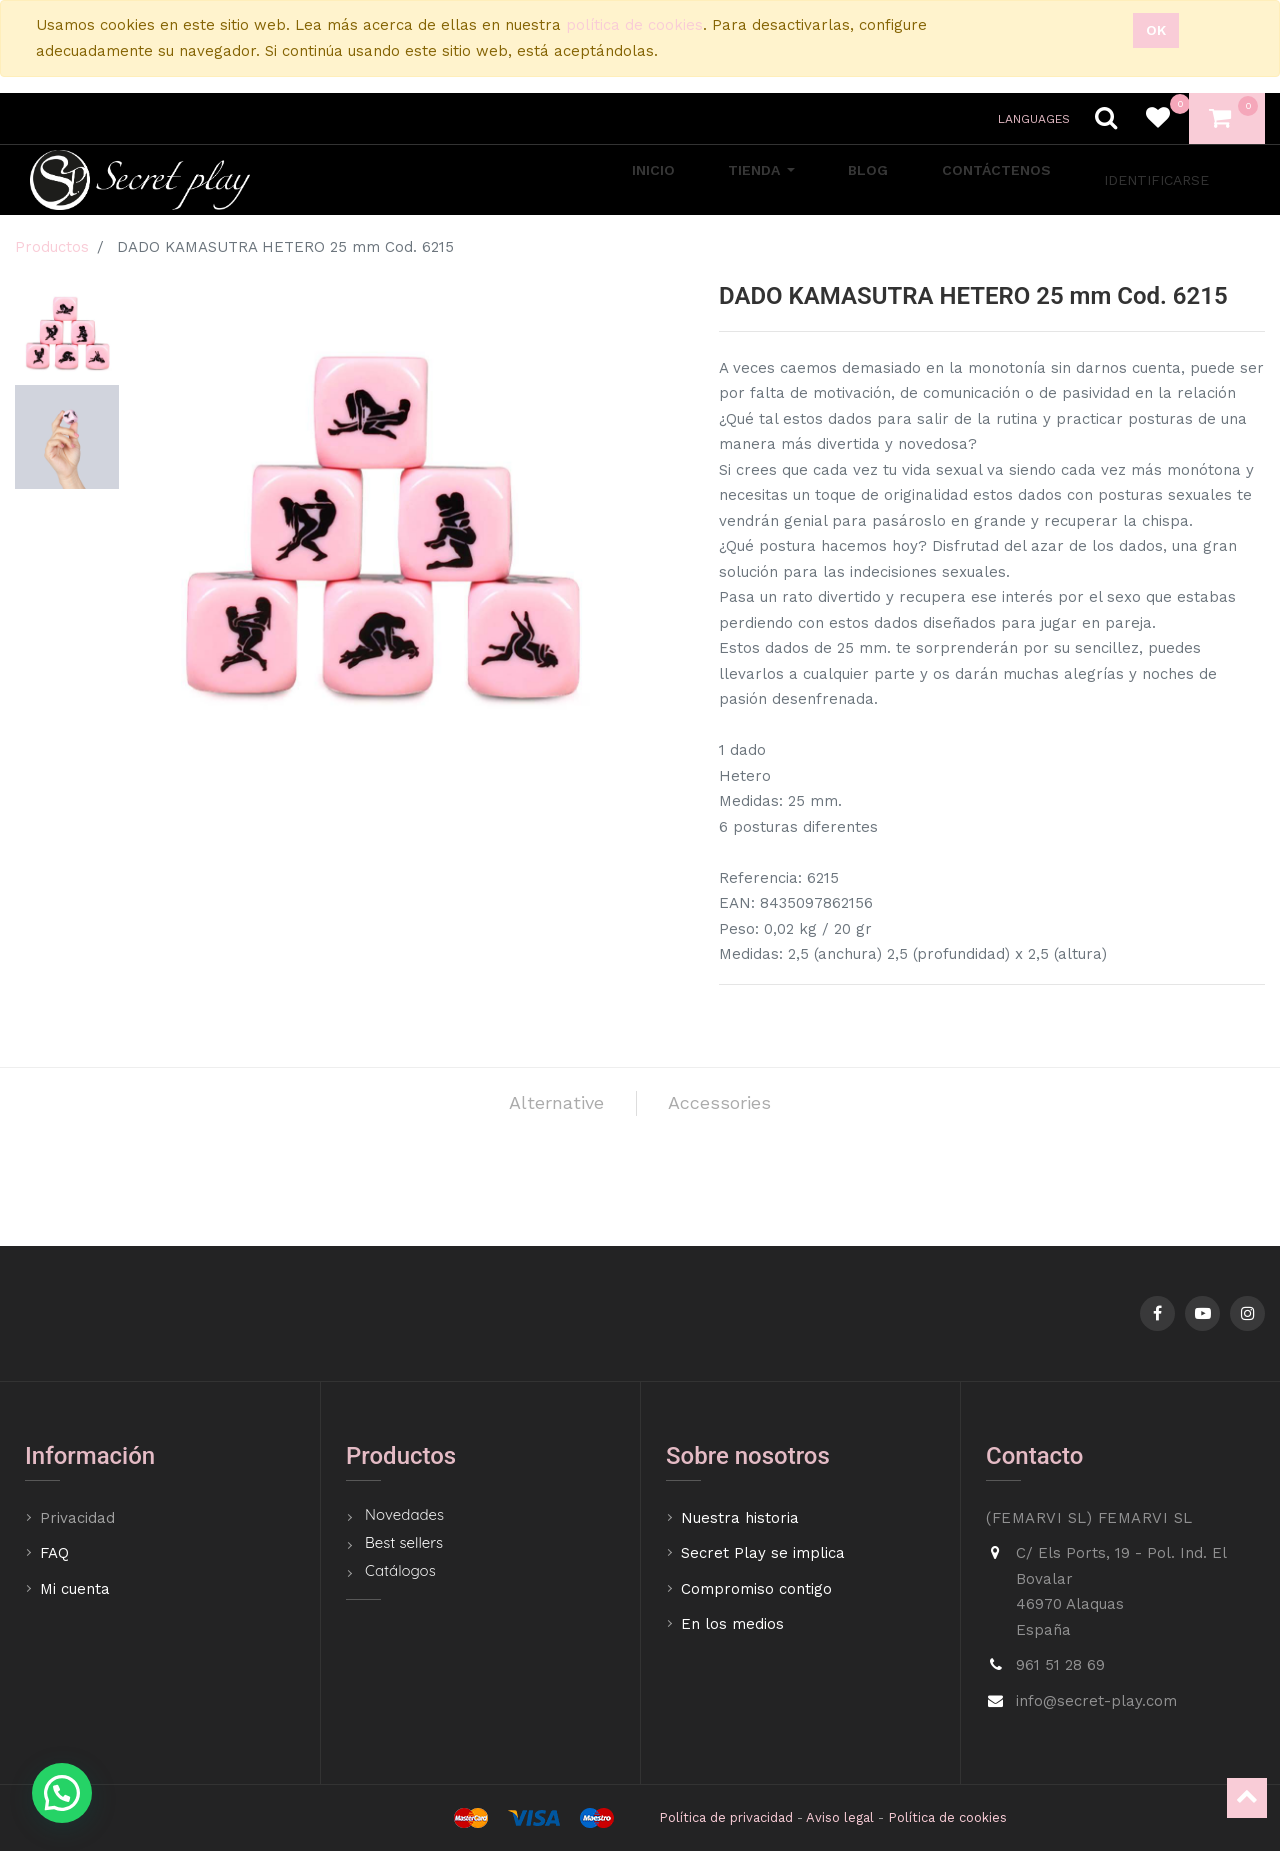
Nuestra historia (740, 1518)
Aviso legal (840, 1817)
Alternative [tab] (526, 1111)
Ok (1156, 30)
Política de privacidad (726, 1817)
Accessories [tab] (747, 1111)
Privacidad (80, 1518)
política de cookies (634, 25)
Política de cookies (947, 1817)
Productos (52, 247)
